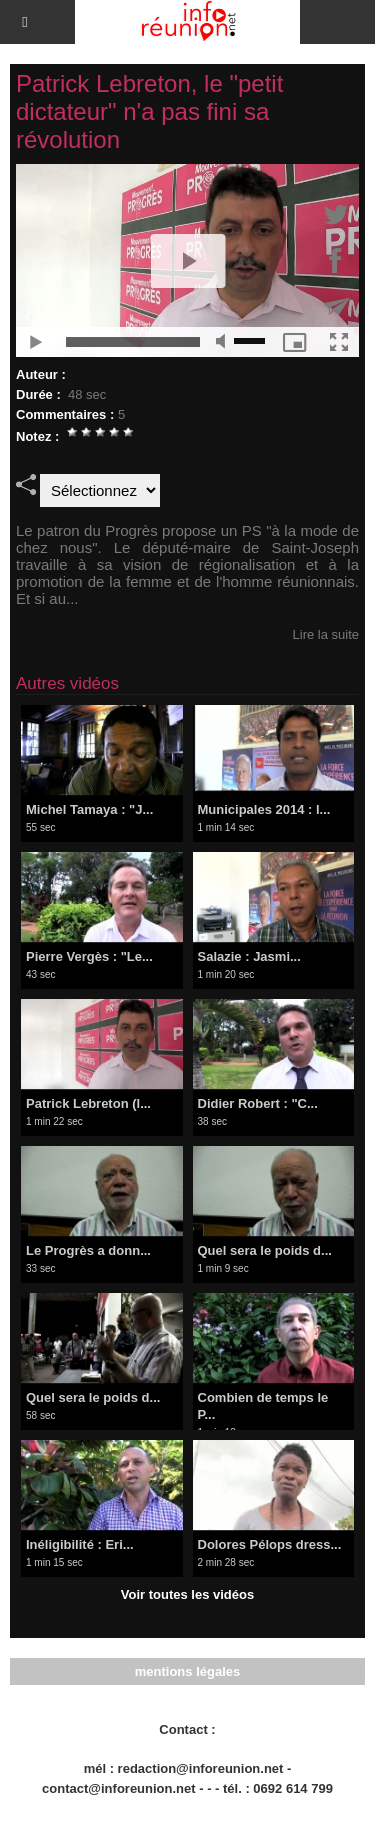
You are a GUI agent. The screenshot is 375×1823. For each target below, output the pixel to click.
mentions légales (187, 1671)
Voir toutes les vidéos (187, 1594)
